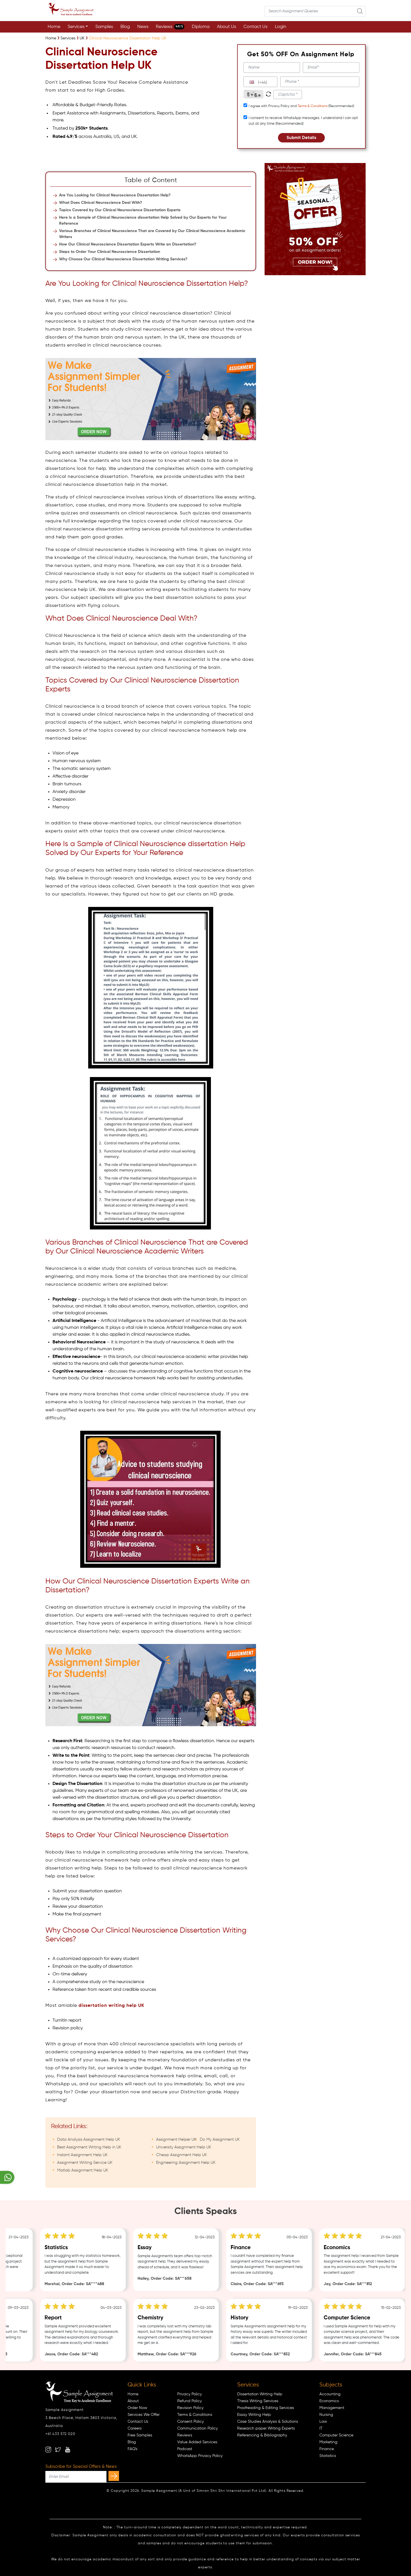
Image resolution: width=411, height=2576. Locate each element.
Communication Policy (197, 2428)
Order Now (137, 2408)
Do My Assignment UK (220, 2140)
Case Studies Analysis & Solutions (267, 2422)
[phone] (319, 82)
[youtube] (67, 2449)
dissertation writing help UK (111, 2005)
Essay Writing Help (254, 2415)
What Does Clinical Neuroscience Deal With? (100, 203)
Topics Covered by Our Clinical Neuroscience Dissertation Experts (120, 210)
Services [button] (76, 27)
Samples (104, 27)
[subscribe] (113, 2476)
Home (54, 27)
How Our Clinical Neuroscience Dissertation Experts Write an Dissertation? (127, 244)
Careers (135, 2428)
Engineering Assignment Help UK (185, 2163)
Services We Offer (144, 2415)
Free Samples (140, 2435)
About (133, 2401)
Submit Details (301, 138)
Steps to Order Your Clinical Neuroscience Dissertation (109, 252)
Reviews (170, 26)
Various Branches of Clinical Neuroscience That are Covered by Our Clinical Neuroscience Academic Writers (152, 234)
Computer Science (336, 2435)
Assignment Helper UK (176, 2140)
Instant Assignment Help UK (82, 2155)
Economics (329, 2401)
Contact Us (255, 27)
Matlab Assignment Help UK (82, 2170)
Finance (326, 2449)
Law (323, 2422)
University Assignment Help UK (183, 2147)
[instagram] (48, 2449)
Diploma (200, 27)
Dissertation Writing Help (259, 2394)
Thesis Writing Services (257, 2401)
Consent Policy (190, 2422)
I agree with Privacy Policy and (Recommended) (301, 106)
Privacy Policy (189, 2394)
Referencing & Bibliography (262, 2435)
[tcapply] (245, 105)
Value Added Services (197, 2442)
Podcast (184, 2449)
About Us (226, 27)
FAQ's (132, 2449)
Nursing (326, 2415)
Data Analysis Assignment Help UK (88, 2140)
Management (331, 2408)
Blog (125, 27)
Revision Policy (190, 2408)
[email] (331, 67)
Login (280, 27)
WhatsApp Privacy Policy (200, 2456)
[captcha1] (287, 94)
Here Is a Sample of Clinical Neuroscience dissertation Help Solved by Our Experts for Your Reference (143, 221)
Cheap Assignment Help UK (181, 2155)
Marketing (328, 2442)
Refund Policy (189, 2401)
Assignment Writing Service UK (84, 2163)
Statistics (327, 2456)
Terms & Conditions (312, 106)
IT (321, 2428)
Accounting (330, 2394)
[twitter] (58, 2449)
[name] (271, 67)
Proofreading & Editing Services (265, 2408)
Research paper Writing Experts (266, 2428)
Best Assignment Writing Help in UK (89, 2147)
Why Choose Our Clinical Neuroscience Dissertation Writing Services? (123, 259)
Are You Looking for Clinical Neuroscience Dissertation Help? (115, 195)
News (142, 27)
